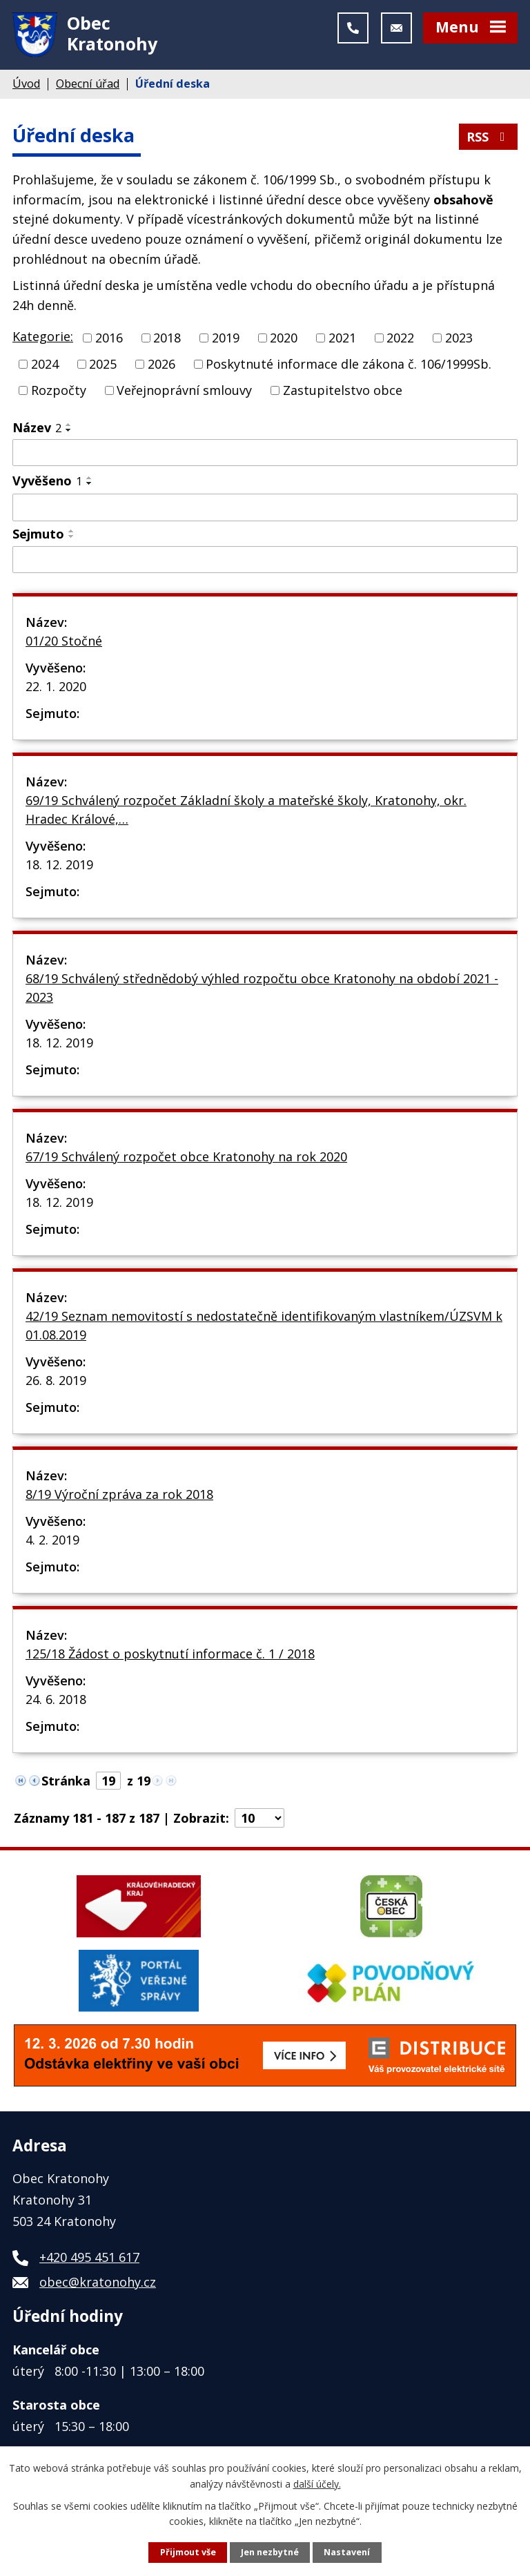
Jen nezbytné (270, 2552)
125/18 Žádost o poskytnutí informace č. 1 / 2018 (170, 1653)
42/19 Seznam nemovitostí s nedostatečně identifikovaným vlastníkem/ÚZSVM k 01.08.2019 (264, 1325)
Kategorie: (42, 336)
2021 (342, 337)
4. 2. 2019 (52, 1539)
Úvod (26, 83)
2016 (109, 337)
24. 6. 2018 (56, 1699)
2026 (161, 364)
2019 (225, 337)
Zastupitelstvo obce (342, 390)
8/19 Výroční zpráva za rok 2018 (119, 1494)
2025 (103, 364)
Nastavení (347, 2552)
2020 (283, 337)
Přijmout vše (188, 2552)
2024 (45, 364)
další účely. (317, 2483)
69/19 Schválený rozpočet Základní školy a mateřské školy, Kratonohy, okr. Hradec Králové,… (246, 809)
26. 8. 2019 (56, 1380)
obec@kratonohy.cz (97, 2282)
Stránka (65, 1780)
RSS (489, 136)
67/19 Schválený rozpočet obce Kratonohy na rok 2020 (186, 1156)
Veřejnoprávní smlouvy (184, 390)
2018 (167, 337)
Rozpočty (58, 390)
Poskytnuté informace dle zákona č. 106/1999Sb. (348, 364)
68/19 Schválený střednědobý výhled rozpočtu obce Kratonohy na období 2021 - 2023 (262, 987)
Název (36, 427)
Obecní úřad (87, 83)
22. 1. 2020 (56, 686)
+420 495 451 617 (89, 2257)
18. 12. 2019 (59, 864)
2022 (400, 337)
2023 (459, 337)
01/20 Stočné (64, 640)
